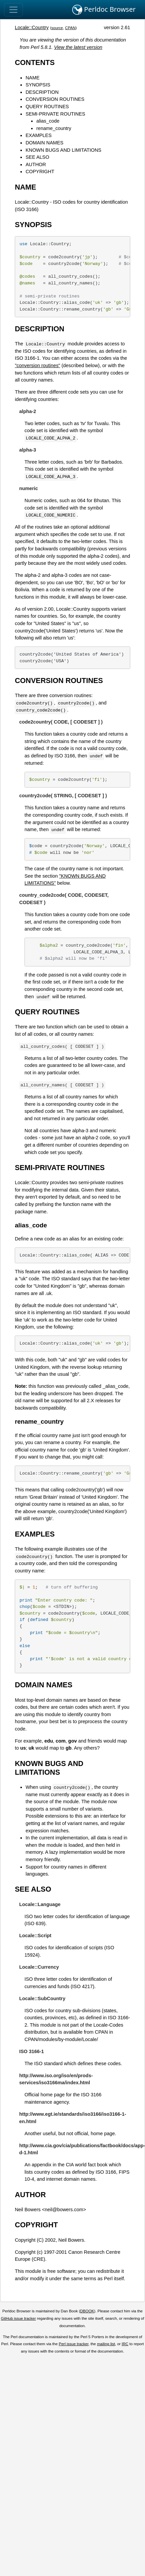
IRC (125, 2344)
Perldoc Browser (104, 10)
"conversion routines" (37, 365)
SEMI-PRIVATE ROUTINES (55, 114)
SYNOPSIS (38, 84)
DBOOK (87, 2311)
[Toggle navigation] (13, 9)
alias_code (47, 121)
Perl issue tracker (73, 2344)
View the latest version (78, 47)
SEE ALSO (37, 157)
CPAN (70, 28)
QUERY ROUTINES (47, 106)
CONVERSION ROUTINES (55, 99)
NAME (33, 77)
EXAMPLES (39, 135)
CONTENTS (35, 62)
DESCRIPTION (42, 92)
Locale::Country (32, 27)
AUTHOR (36, 164)
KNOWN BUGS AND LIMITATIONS (63, 150)
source (57, 28)
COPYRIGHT (40, 171)
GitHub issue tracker (18, 2318)
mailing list (106, 2344)
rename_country (53, 128)
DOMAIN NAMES (44, 142)
